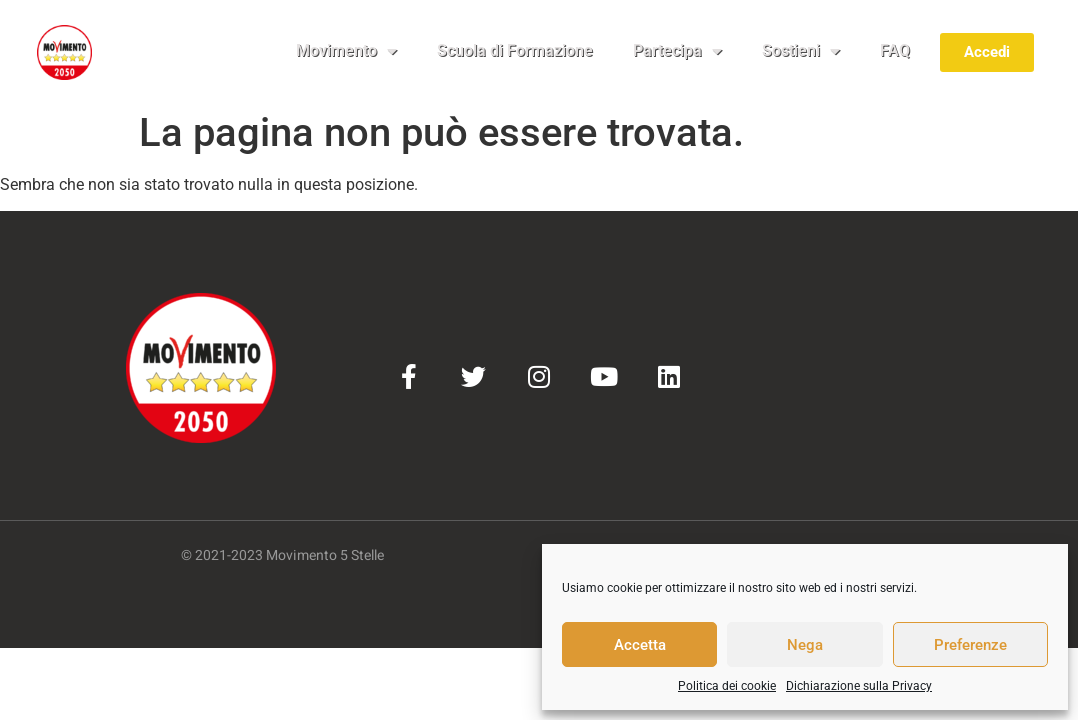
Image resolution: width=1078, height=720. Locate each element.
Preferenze (970, 645)
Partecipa (677, 51)
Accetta (640, 645)
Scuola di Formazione (515, 50)
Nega (805, 645)
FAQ (895, 50)
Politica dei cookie (727, 686)
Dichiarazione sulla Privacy (859, 686)
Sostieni (801, 51)
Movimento (346, 51)
